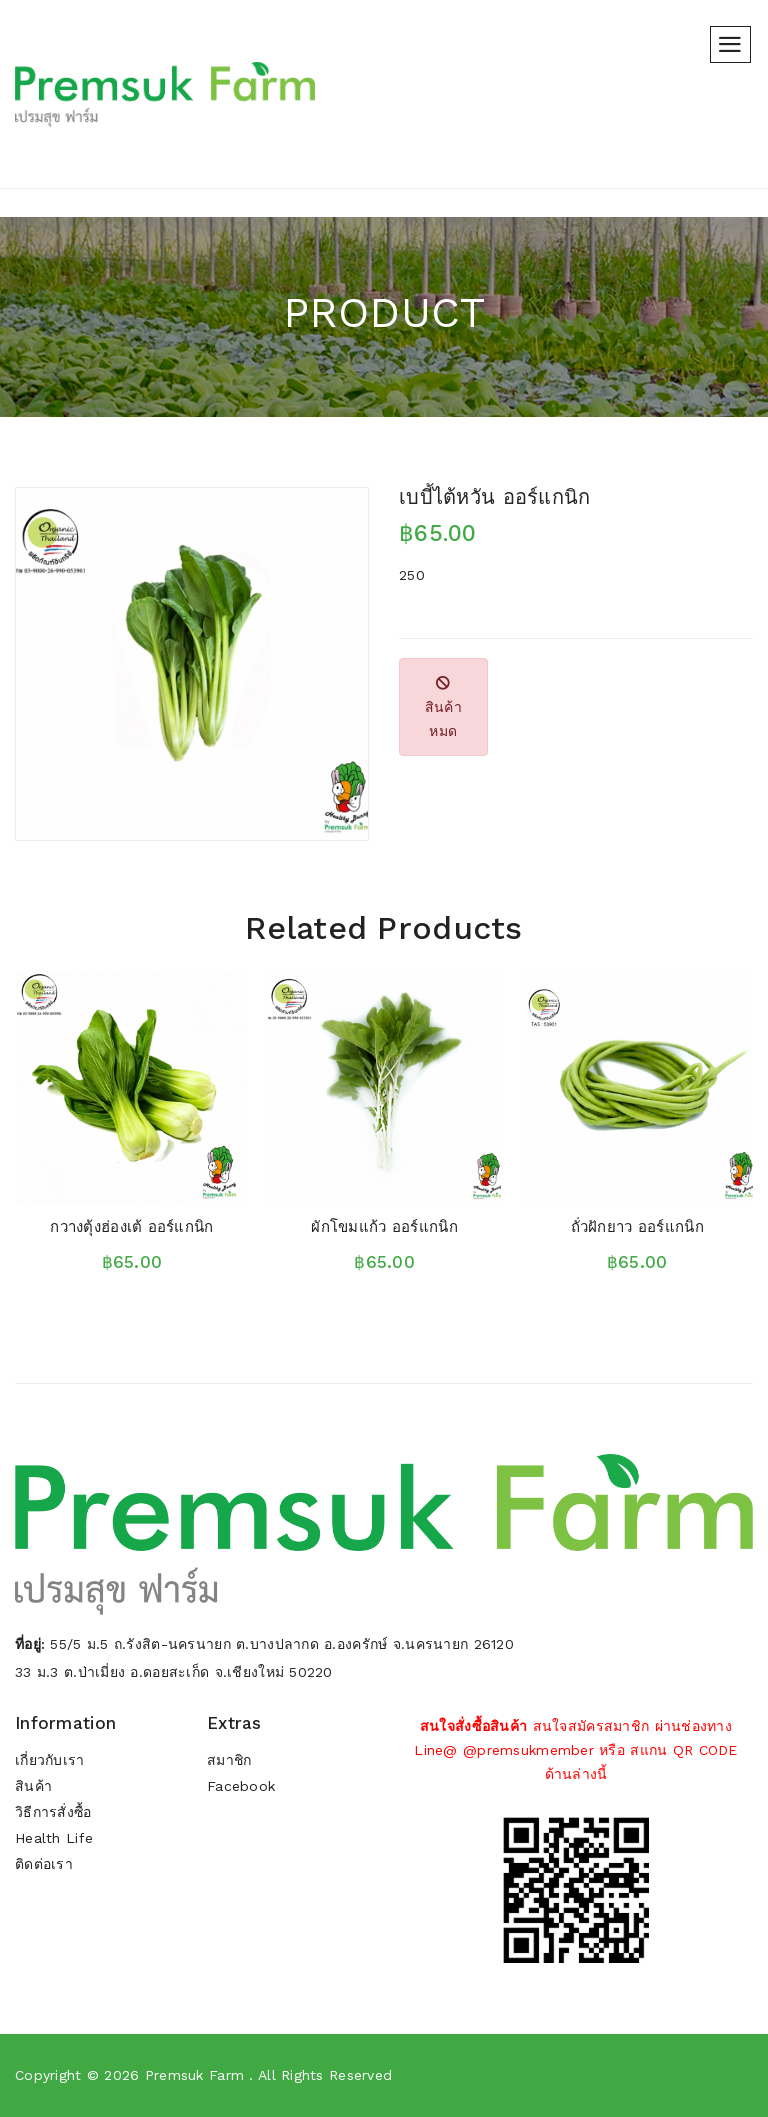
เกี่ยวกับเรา (50, 1761)
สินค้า (33, 1787)
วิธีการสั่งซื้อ (54, 1813)
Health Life (54, 1839)
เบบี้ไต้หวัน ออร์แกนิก (494, 497)
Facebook (241, 1787)
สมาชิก (229, 1761)
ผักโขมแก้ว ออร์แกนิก (384, 1227)
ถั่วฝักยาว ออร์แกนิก (637, 1227)
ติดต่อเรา (44, 1865)
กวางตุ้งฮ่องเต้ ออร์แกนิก (131, 1227)
